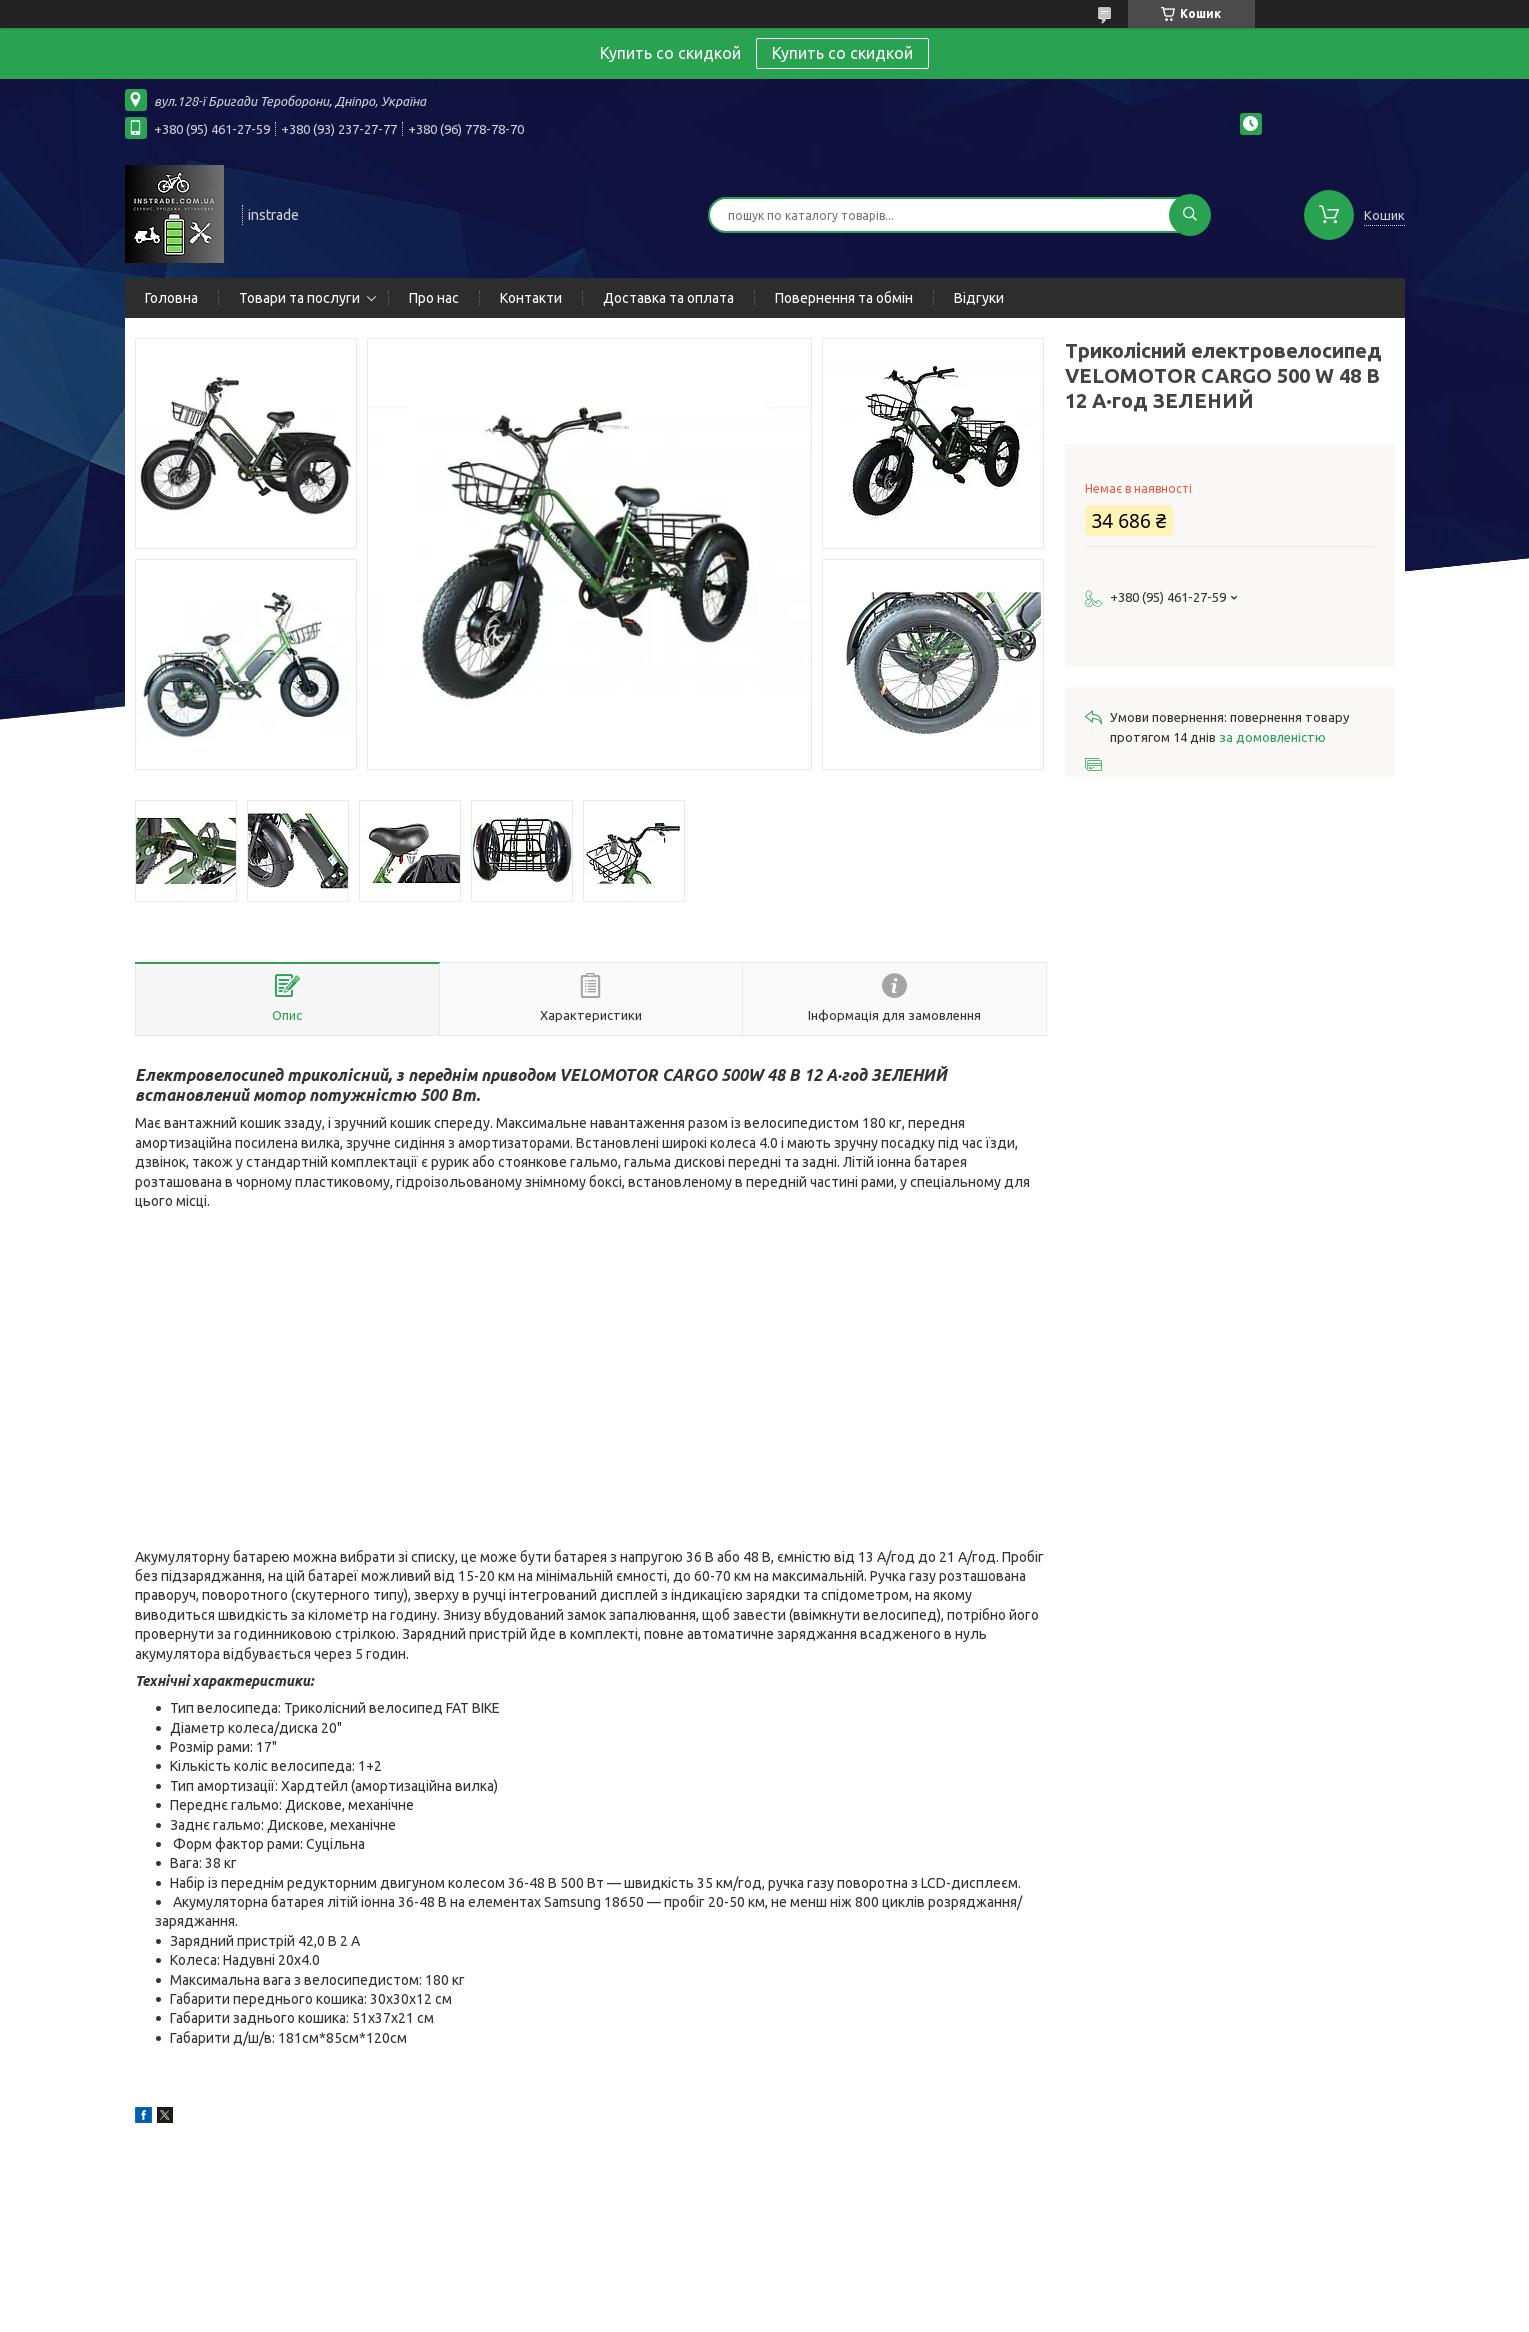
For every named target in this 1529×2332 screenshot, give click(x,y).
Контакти (531, 298)
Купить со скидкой (842, 53)
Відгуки (979, 298)
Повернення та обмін (844, 298)
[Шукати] (1190, 215)
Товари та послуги (299, 298)
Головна (171, 298)
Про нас (434, 298)
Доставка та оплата (668, 298)
